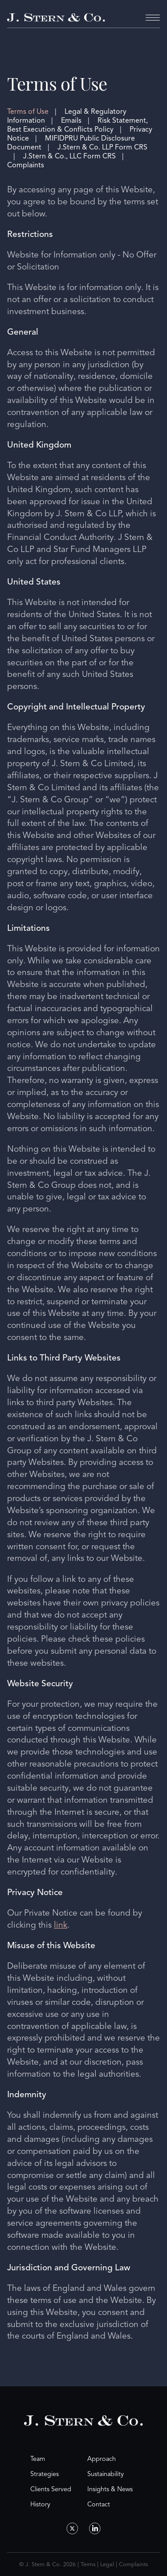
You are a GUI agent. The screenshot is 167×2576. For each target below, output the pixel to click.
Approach (101, 2459)
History (40, 2504)
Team (37, 2459)
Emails (71, 120)
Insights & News (110, 2489)
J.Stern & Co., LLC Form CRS (69, 156)
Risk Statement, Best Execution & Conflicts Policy (77, 125)
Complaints (25, 165)
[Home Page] (56, 17)
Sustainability (105, 2474)
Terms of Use (28, 111)
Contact (98, 2504)
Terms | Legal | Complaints (114, 2564)
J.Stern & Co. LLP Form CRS (102, 147)
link (60, 1925)
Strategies (44, 2474)
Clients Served (50, 2489)
